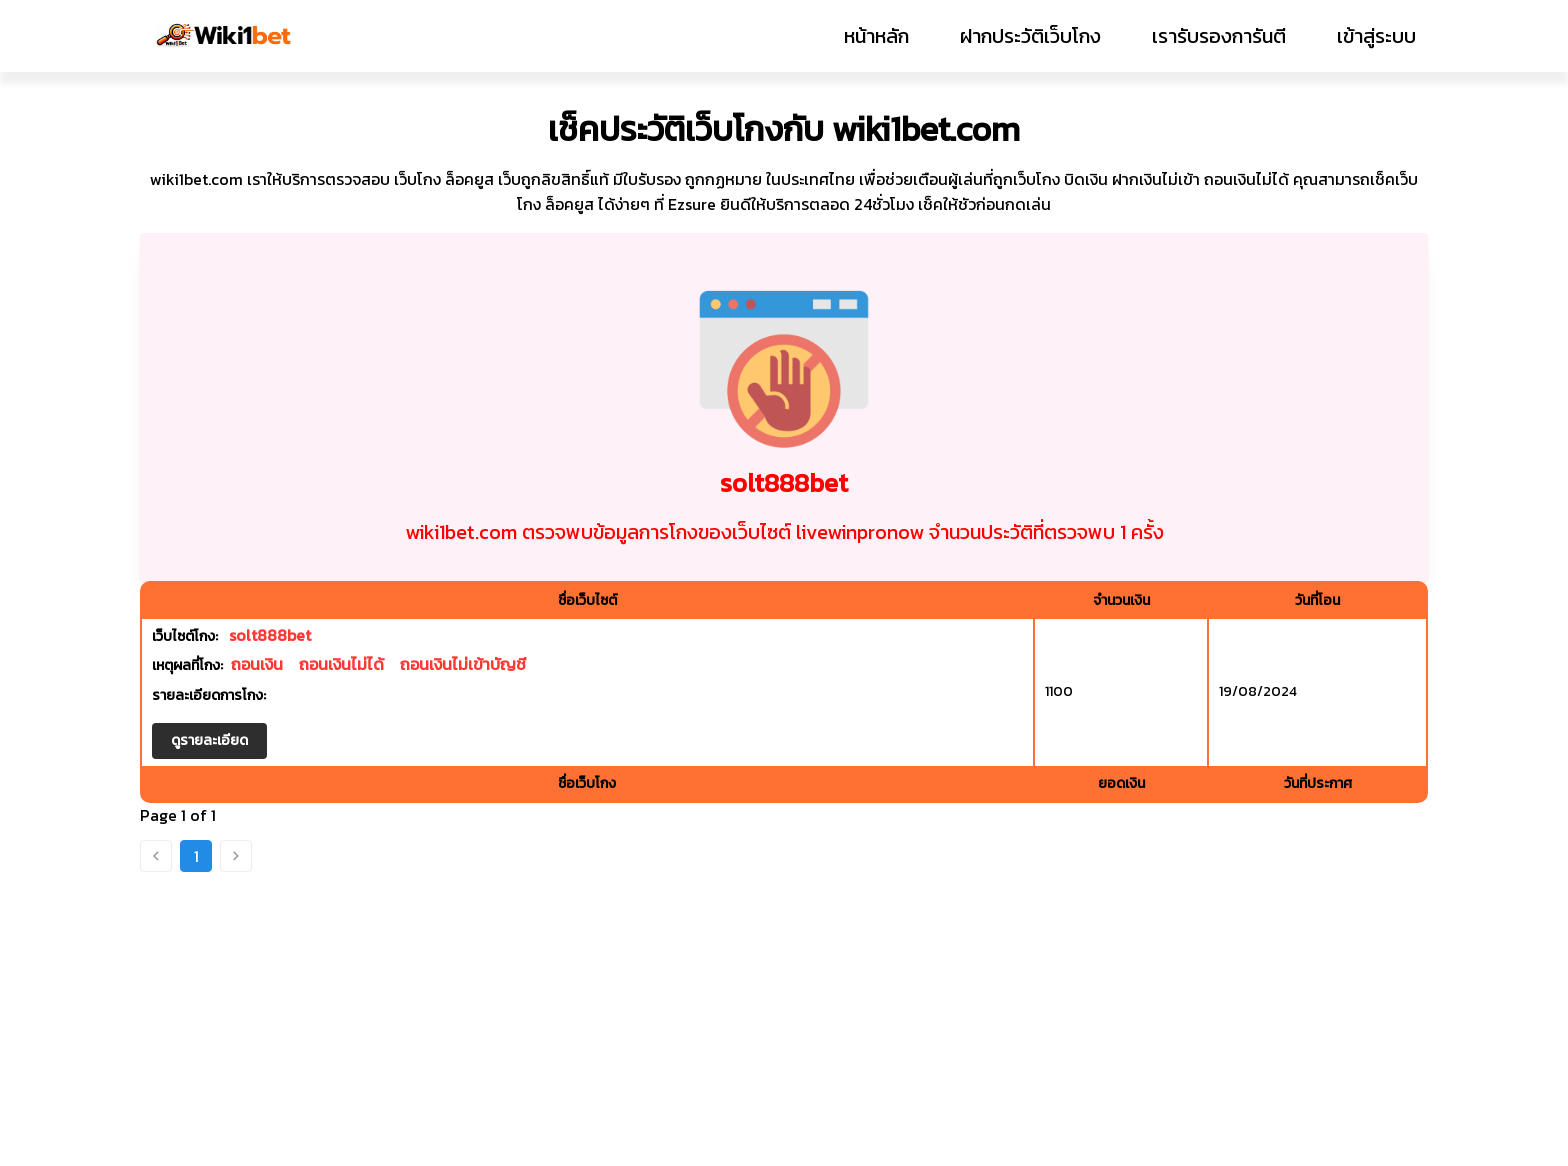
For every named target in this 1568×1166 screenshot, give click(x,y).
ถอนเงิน (257, 664)
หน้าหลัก (876, 36)
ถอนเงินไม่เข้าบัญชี (463, 664)
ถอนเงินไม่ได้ (341, 664)
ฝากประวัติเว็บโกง (1030, 36)
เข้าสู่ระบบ (1376, 36)
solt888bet (270, 635)
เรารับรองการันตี (1219, 36)
